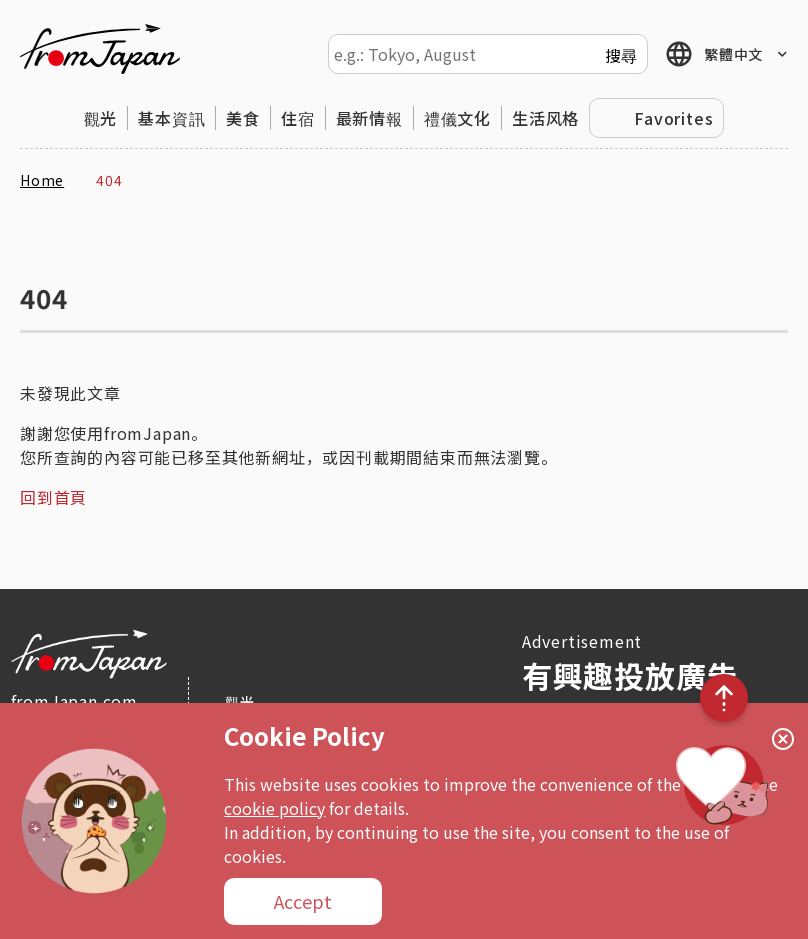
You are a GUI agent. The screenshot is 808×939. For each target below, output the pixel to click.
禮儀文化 (457, 118)
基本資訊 (171, 118)
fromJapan (100, 49)
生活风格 (545, 118)
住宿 (298, 118)
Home (42, 180)
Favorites (673, 118)
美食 (243, 118)
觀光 (101, 118)
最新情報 (369, 118)
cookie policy (274, 808)
